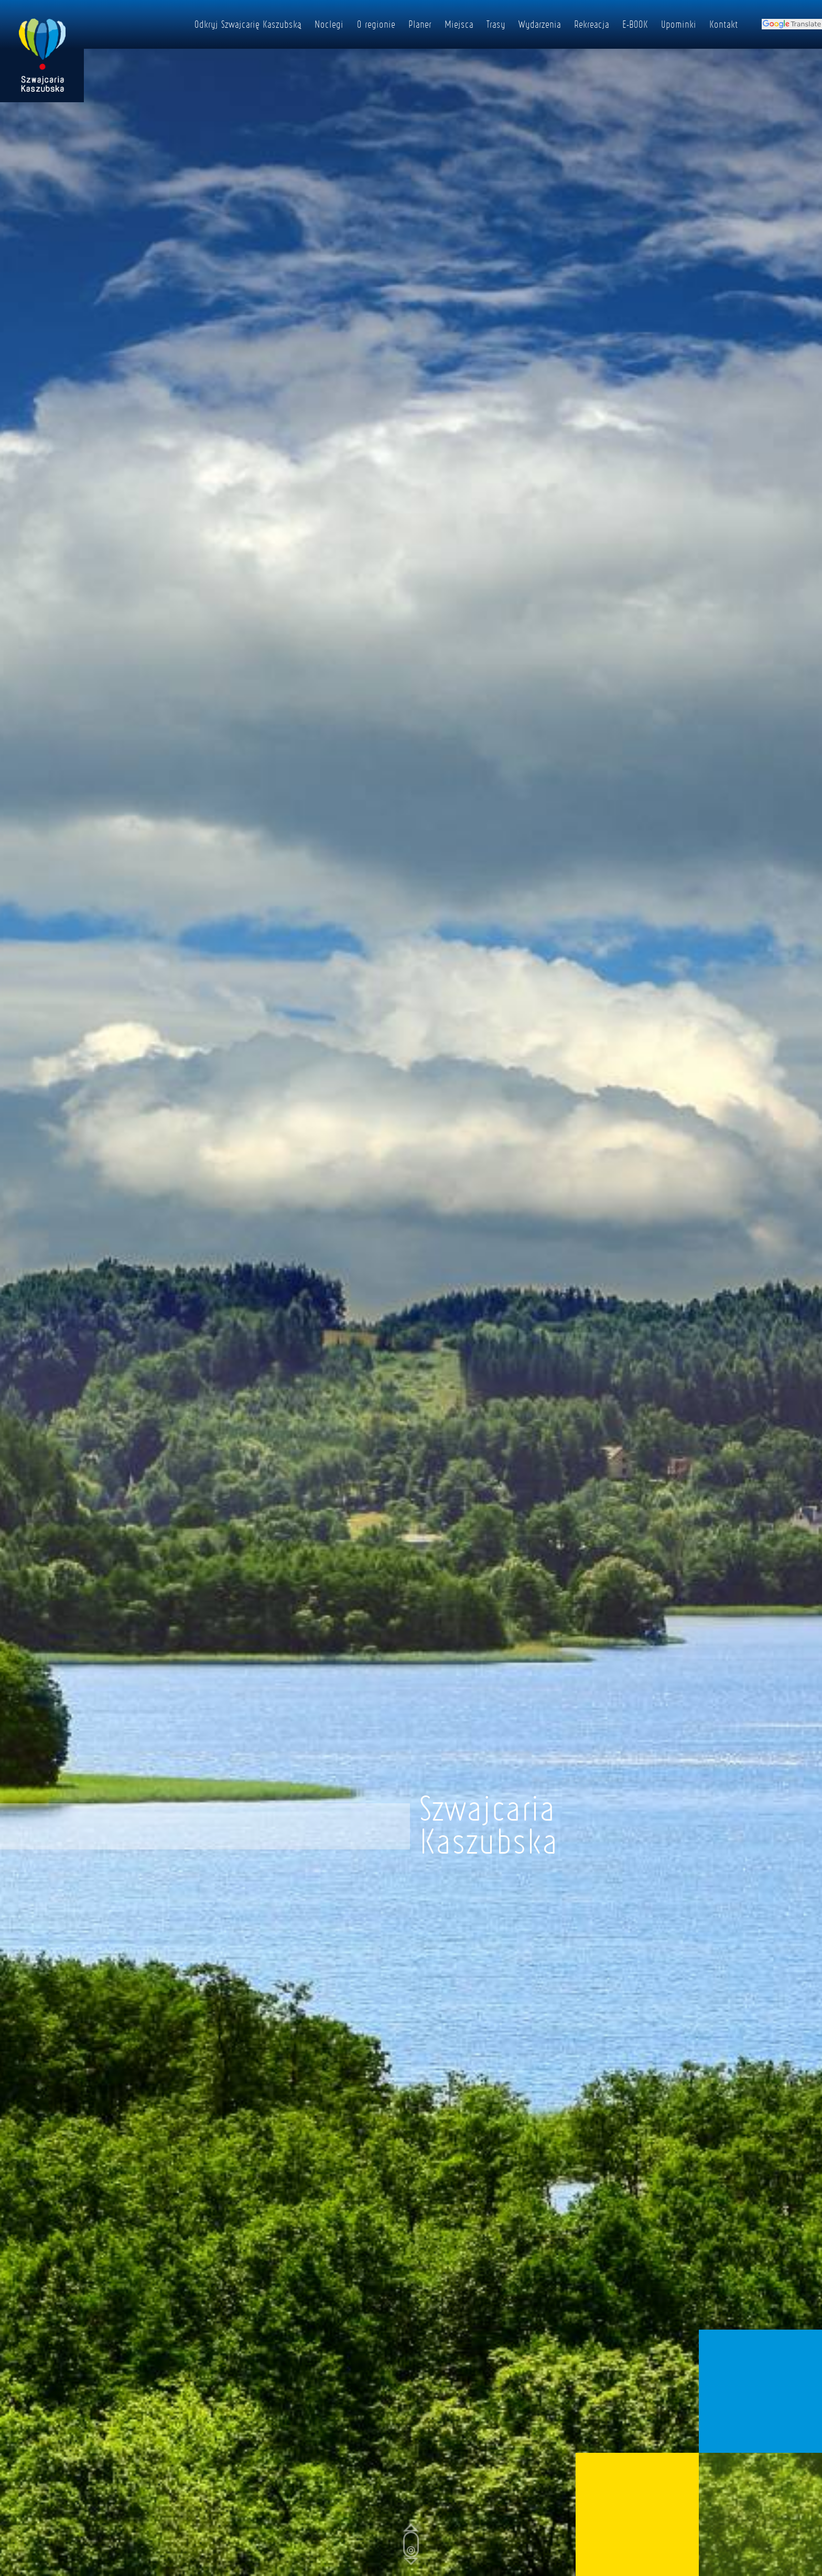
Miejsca (459, 24)
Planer (419, 24)
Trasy (495, 24)
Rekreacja (591, 24)
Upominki (678, 24)
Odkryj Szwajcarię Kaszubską (247, 24)
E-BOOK (635, 24)
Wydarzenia (539, 24)
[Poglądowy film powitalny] (411, 1288)
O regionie (376, 24)
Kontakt (723, 24)
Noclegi (329, 24)
